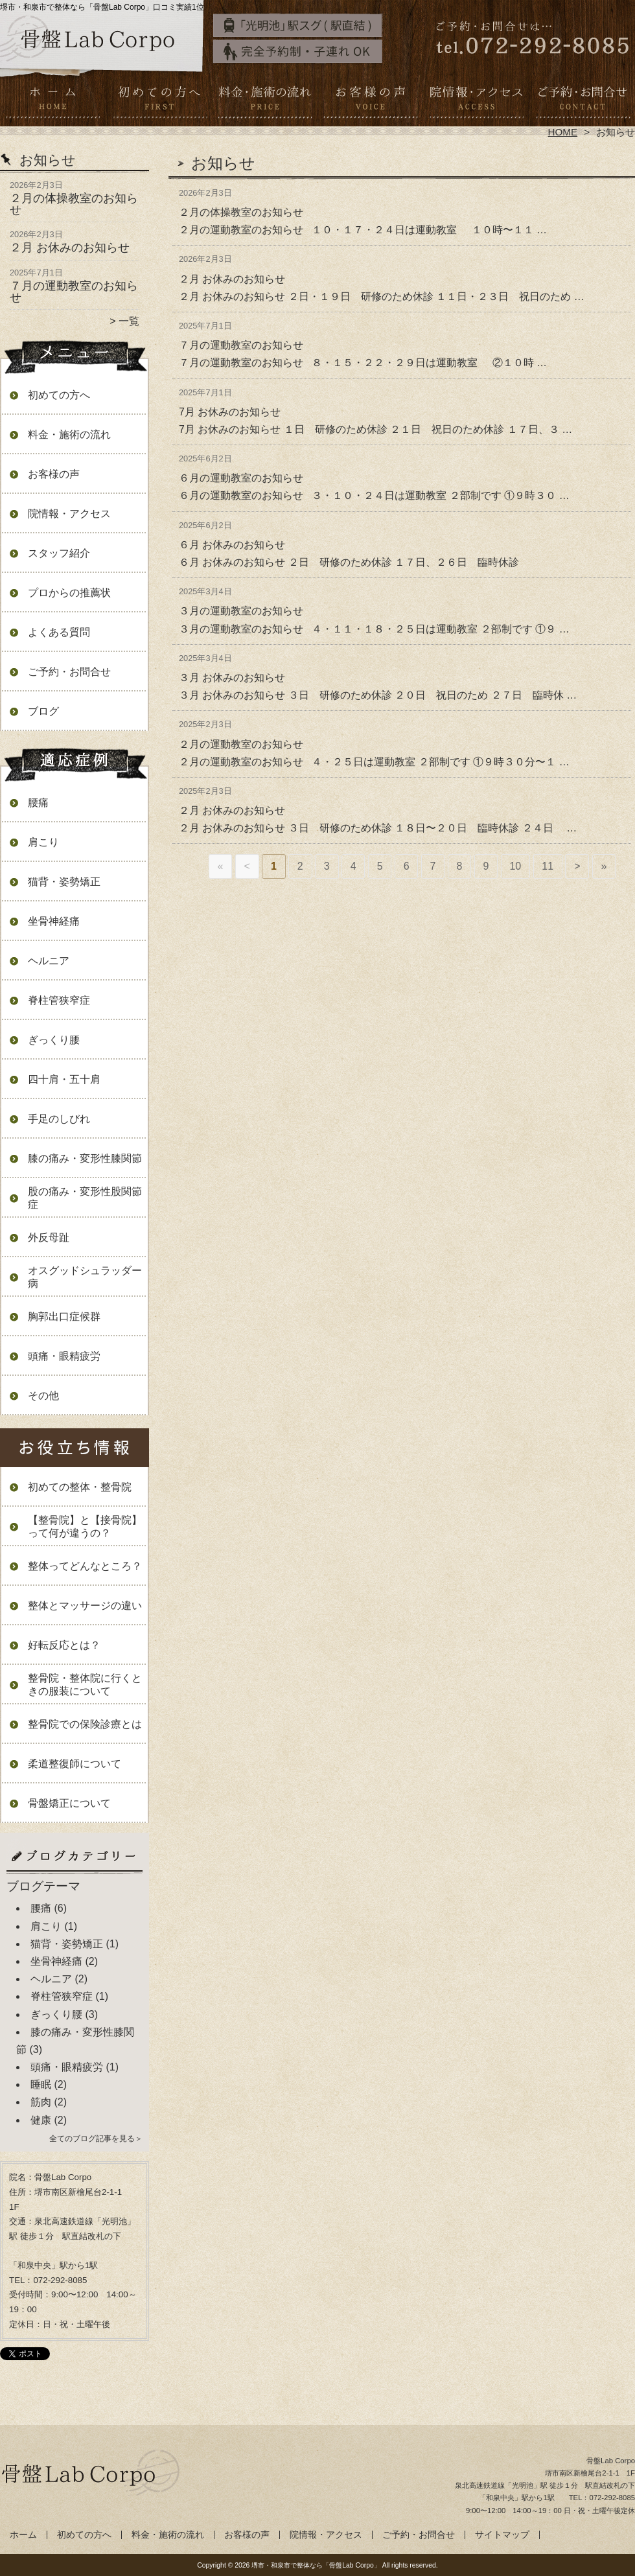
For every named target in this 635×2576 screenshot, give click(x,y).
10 (515, 866)
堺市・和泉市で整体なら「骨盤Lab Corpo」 (315, 2565)
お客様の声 (370, 101)
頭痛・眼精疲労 (64, 1356)
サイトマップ (502, 2535)
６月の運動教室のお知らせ (241, 477)
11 (547, 866)
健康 (40, 2120)
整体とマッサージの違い (85, 1605)
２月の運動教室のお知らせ (241, 744)
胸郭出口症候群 (64, 1316)
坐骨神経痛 (54, 921)
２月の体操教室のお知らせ (74, 204)
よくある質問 (59, 632)
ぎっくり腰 (54, 1039)
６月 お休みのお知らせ (232, 544)
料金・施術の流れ (265, 101)
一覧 (129, 321)
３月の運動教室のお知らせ (241, 610)
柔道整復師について (74, 1763)
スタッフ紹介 (59, 553)
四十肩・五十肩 (64, 1079)
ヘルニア (48, 960)
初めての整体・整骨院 (80, 1486)
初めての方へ (159, 101)
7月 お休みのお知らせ (230, 411)
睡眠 (40, 2084)
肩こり (43, 842)
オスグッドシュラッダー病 (85, 1277)
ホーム (53, 101)
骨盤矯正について (69, 1803)
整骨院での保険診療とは (85, 1724)
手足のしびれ (59, 1118)
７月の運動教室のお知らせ (74, 291)
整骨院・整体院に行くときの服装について (85, 1685)
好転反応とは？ (64, 1645)
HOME (563, 131)
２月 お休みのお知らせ (70, 247)
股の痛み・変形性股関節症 (85, 1198)
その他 (43, 1395)
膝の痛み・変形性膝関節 (85, 1158)
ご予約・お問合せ (582, 101)
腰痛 (38, 802)
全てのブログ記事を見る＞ (96, 2138)
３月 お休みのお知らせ (232, 677)
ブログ (43, 711)
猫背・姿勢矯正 (64, 881)
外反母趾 (48, 1237)
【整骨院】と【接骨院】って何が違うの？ (85, 1526)
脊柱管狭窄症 (59, 1000)
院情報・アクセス (476, 101)
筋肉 (40, 2101)
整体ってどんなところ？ (85, 1566)
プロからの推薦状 (69, 592)
